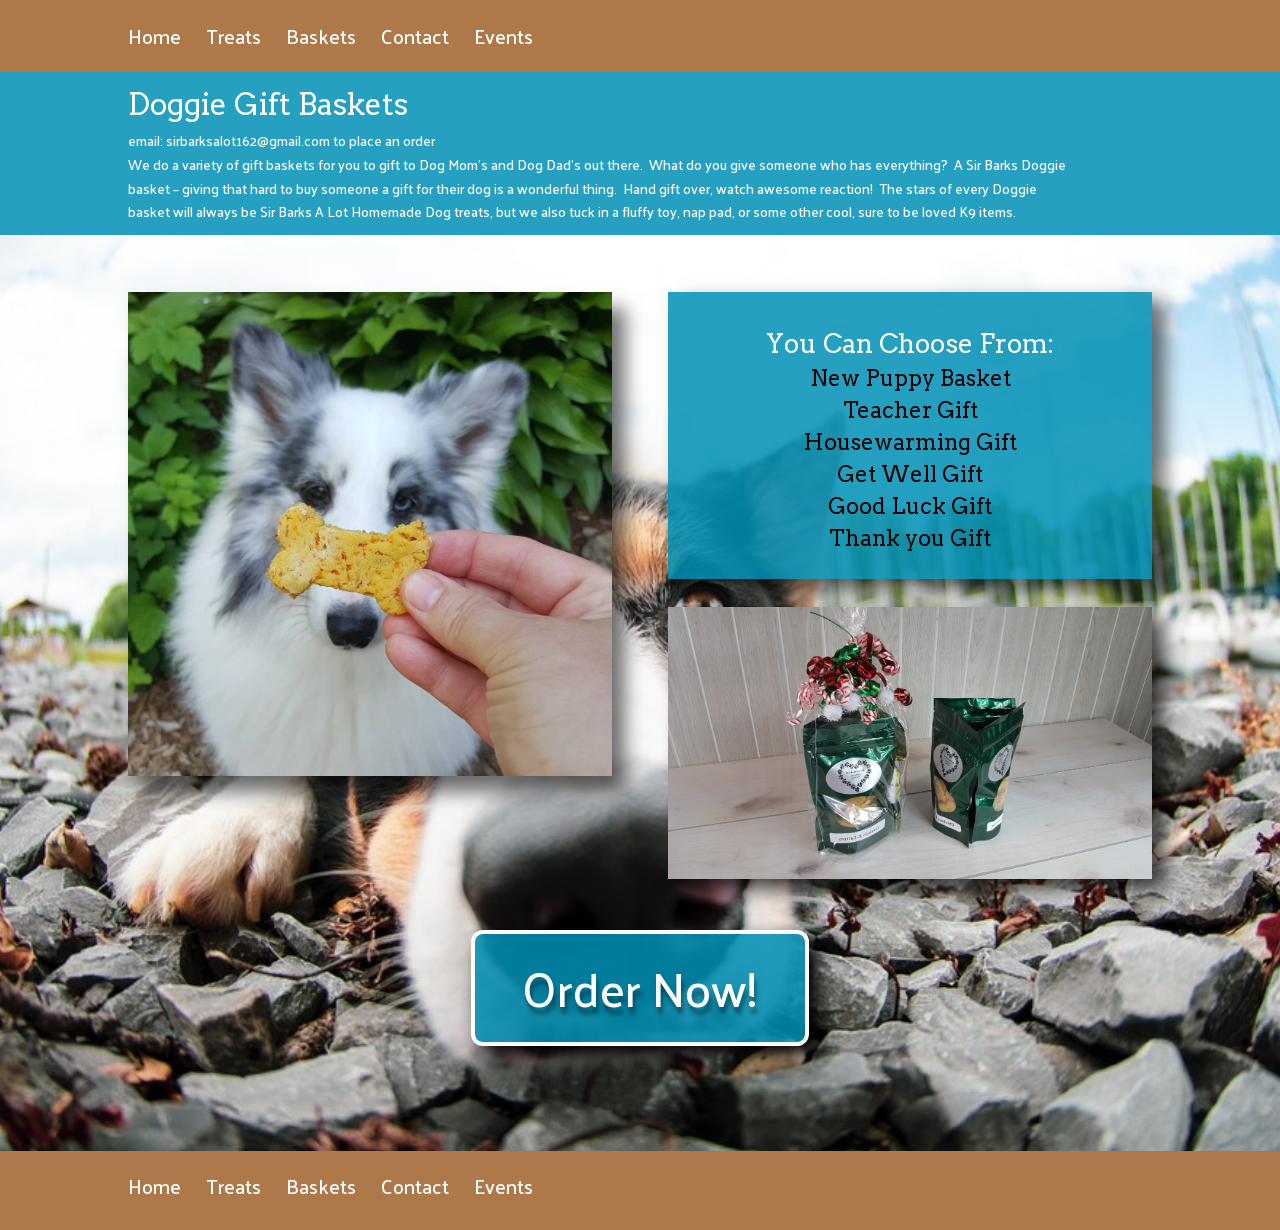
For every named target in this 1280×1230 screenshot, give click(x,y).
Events (503, 41)
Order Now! (640, 987)
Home (154, 41)
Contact (415, 41)
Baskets (321, 41)
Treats (233, 41)
